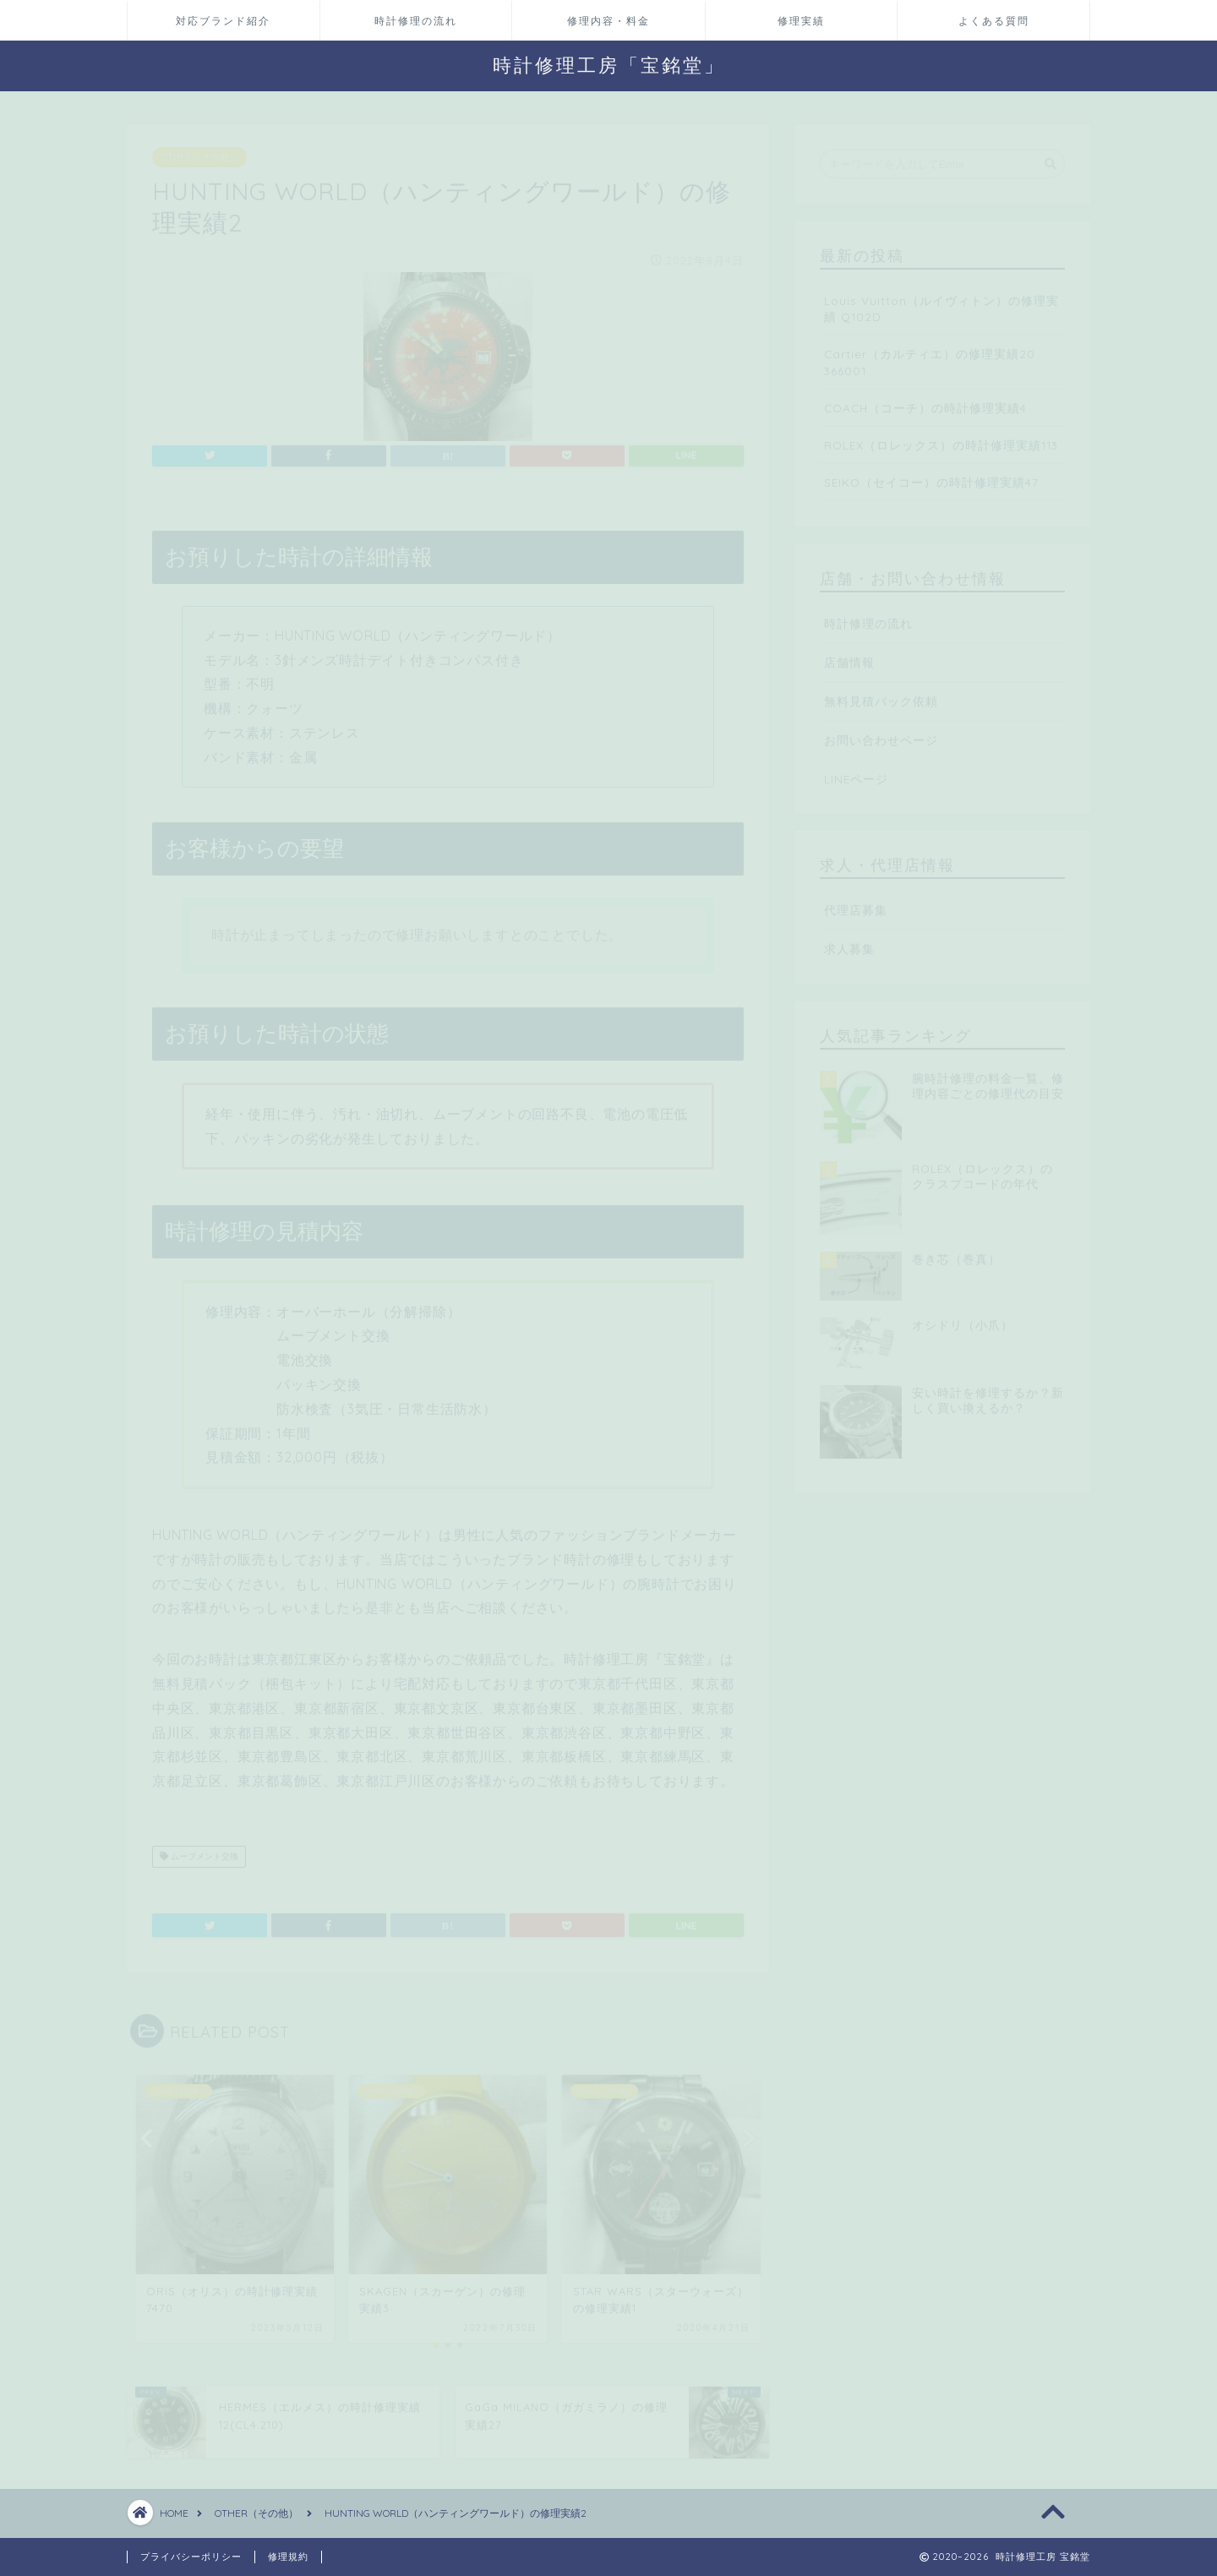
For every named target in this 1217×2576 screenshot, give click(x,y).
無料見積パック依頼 (881, 693)
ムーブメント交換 (199, 1848)
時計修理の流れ (415, 20)
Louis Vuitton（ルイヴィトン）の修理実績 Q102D (941, 301)
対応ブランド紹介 (223, 20)
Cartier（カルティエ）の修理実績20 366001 (929, 354)
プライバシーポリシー (191, 2556)
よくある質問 (993, 20)
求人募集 (849, 941)
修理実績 (801, 20)
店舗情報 (849, 654)
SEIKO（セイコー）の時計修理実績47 (931, 474)
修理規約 (288, 2556)
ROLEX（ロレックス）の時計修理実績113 (941, 437)
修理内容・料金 (608, 20)
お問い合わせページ (881, 732)
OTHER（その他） (199, 150)
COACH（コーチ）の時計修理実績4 (925, 400)
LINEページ (856, 771)
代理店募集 (855, 902)
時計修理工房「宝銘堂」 (609, 64)
